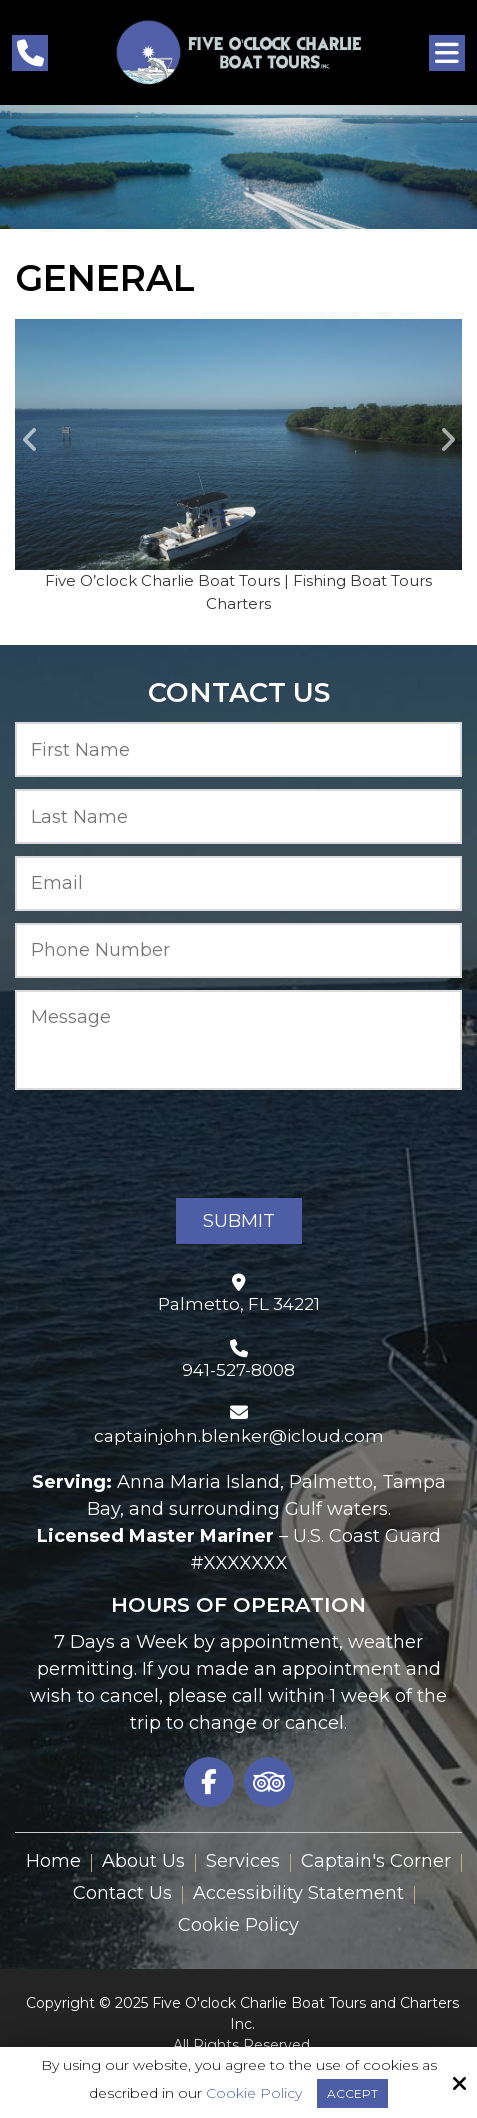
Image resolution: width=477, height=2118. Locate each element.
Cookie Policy (254, 2093)
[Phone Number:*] (238, 950)
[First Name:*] (238, 749)
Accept (352, 2093)
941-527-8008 (238, 1370)
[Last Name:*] (238, 816)
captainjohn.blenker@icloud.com (239, 1436)
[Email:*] (238, 883)
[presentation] (167, 1144)
